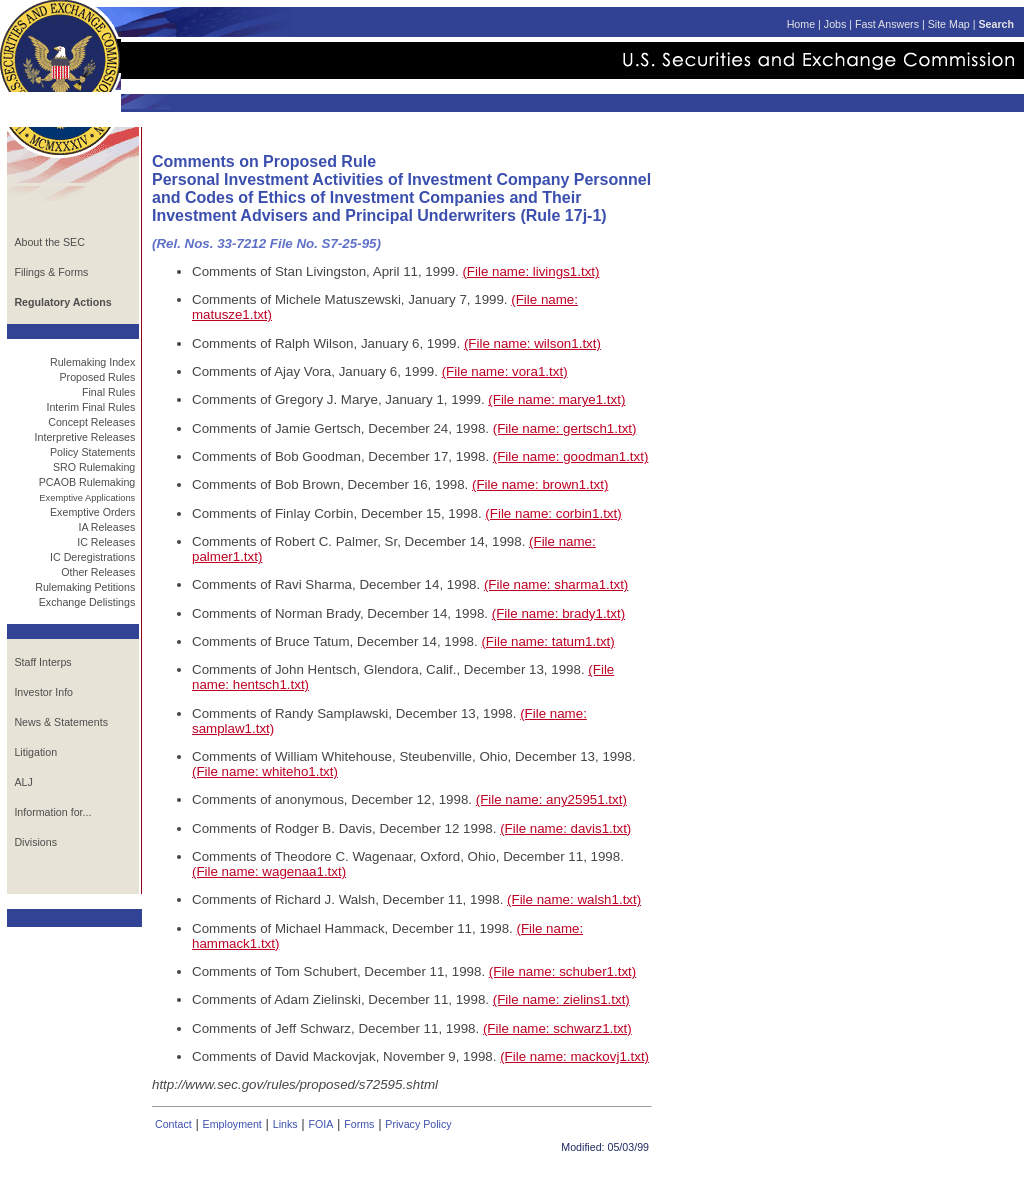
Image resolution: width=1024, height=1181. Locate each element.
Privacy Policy (418, 1124)
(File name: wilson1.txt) (532, 343)
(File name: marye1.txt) (556, 399)
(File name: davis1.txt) (565, 828)
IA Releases (106, 527)
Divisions (35, 842)
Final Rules (108, 392)
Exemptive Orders (92, 512)
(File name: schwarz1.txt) (557, 1028)
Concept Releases (91, 422)
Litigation (35, 752)
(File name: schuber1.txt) (562, 971)
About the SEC (49, 242)
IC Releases (106, 542)
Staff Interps (42, 662)
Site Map (949, 24)
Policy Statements (92, 452)
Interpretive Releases (85, 437)
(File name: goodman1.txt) (571, 456)
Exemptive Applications (87, 498)
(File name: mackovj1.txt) (574, 1056)
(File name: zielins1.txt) (561, 999)
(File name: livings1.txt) (530, 271)
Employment (232, 1124)
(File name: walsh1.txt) (574, 899)
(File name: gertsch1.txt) (565, 428)
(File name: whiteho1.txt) (265, 771)
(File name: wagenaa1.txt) (269, 871)
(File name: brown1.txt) (540, 484)
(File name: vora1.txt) (505, 371)
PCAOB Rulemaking (87, 482)
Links (285, 1124)
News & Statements (61, 722)
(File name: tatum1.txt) (547, 641)
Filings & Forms (51, 272)
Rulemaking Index (92, 362)
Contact (173, 1124)
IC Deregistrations (92, 557)
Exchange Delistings (87, 602)
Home (801, 24)
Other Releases (98, 572)
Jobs (835, 24)
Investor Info (43, 692)
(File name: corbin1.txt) (553, 513)
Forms (359, 1124)
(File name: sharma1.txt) (556, 584)
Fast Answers (887, 24)
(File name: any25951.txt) (551, 799)
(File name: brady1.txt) (558, 613)
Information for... (52, 812)
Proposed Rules (97, 377)
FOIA (320, 1124)
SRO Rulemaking (94, 467)
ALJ (23, 782)
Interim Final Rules (90, 407)
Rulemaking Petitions (85, 587)
